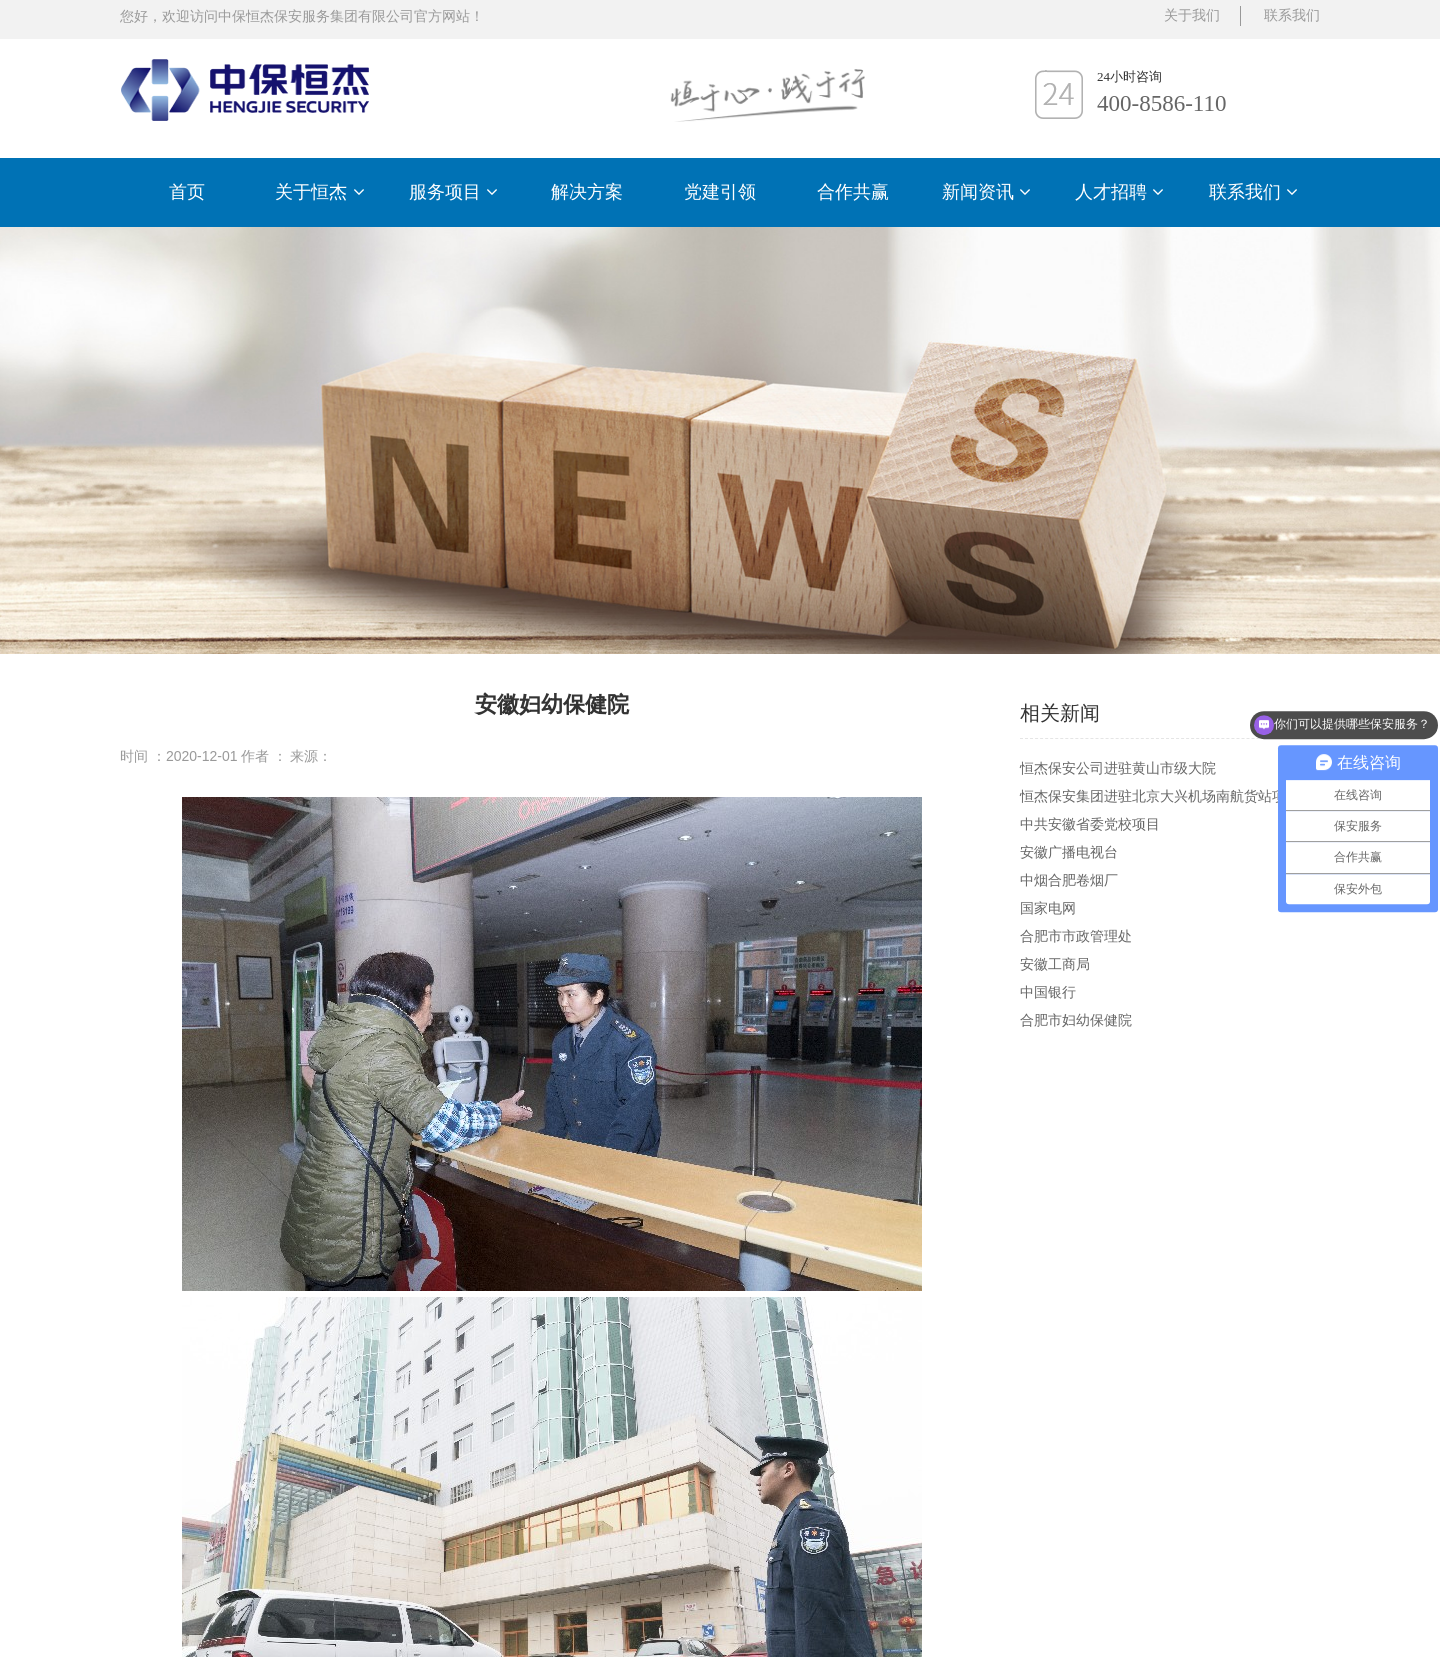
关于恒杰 (319, 192)
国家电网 (1048, 908)
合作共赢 (853, 192)
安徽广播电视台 (1069, 852)
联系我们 (1253, 192)
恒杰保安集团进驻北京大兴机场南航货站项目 (1160, 796)
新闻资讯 (986, 192)
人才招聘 (1119, 192)
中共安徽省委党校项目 (1090, 824)
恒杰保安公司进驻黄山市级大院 (1118, 768)
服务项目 (453, 192)
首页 (187, 192)
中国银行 (1048, 992)
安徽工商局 (1055, 964)
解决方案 (587, 192)
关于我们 (1192, 15)
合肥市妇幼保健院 (1076, 1020)
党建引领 (720, 192)
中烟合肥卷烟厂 (1069, 880)
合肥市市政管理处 (1076, 936)
